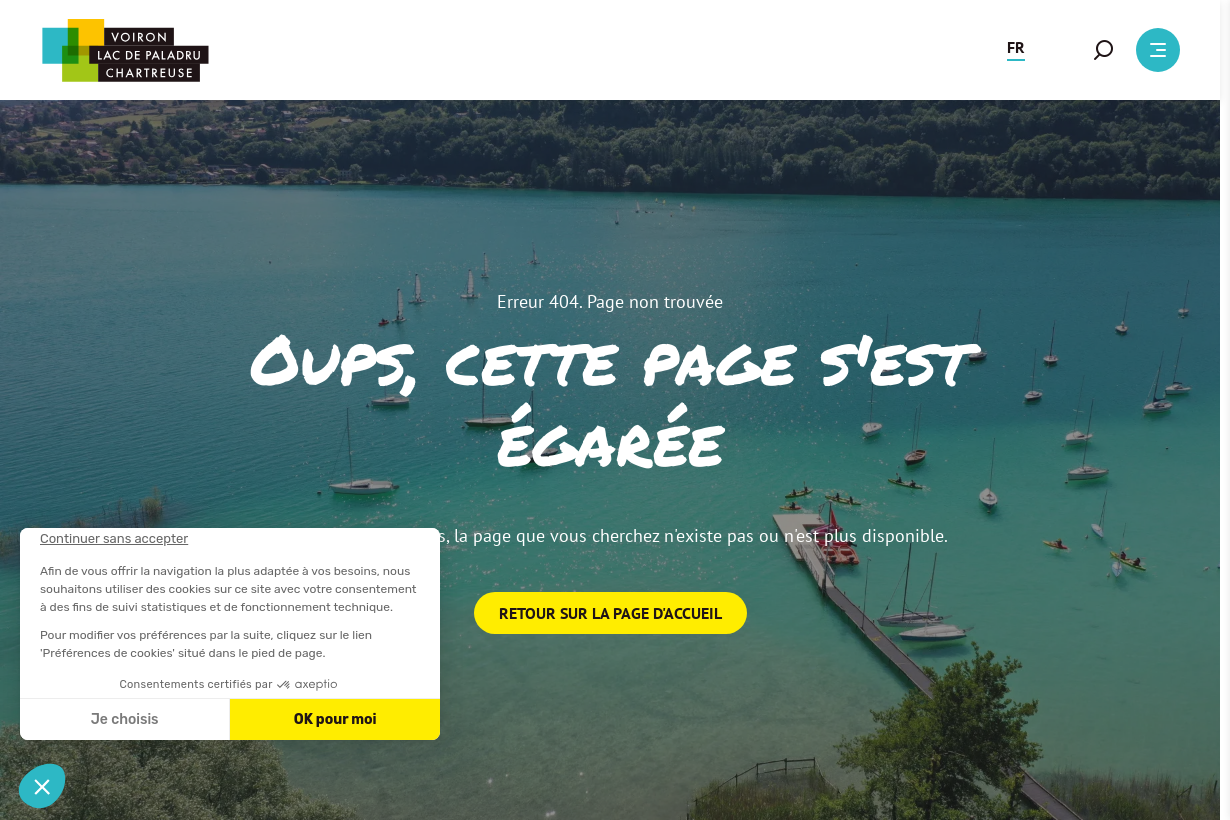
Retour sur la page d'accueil (610, 613)
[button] (1016, 50)
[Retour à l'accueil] (125, 50)
